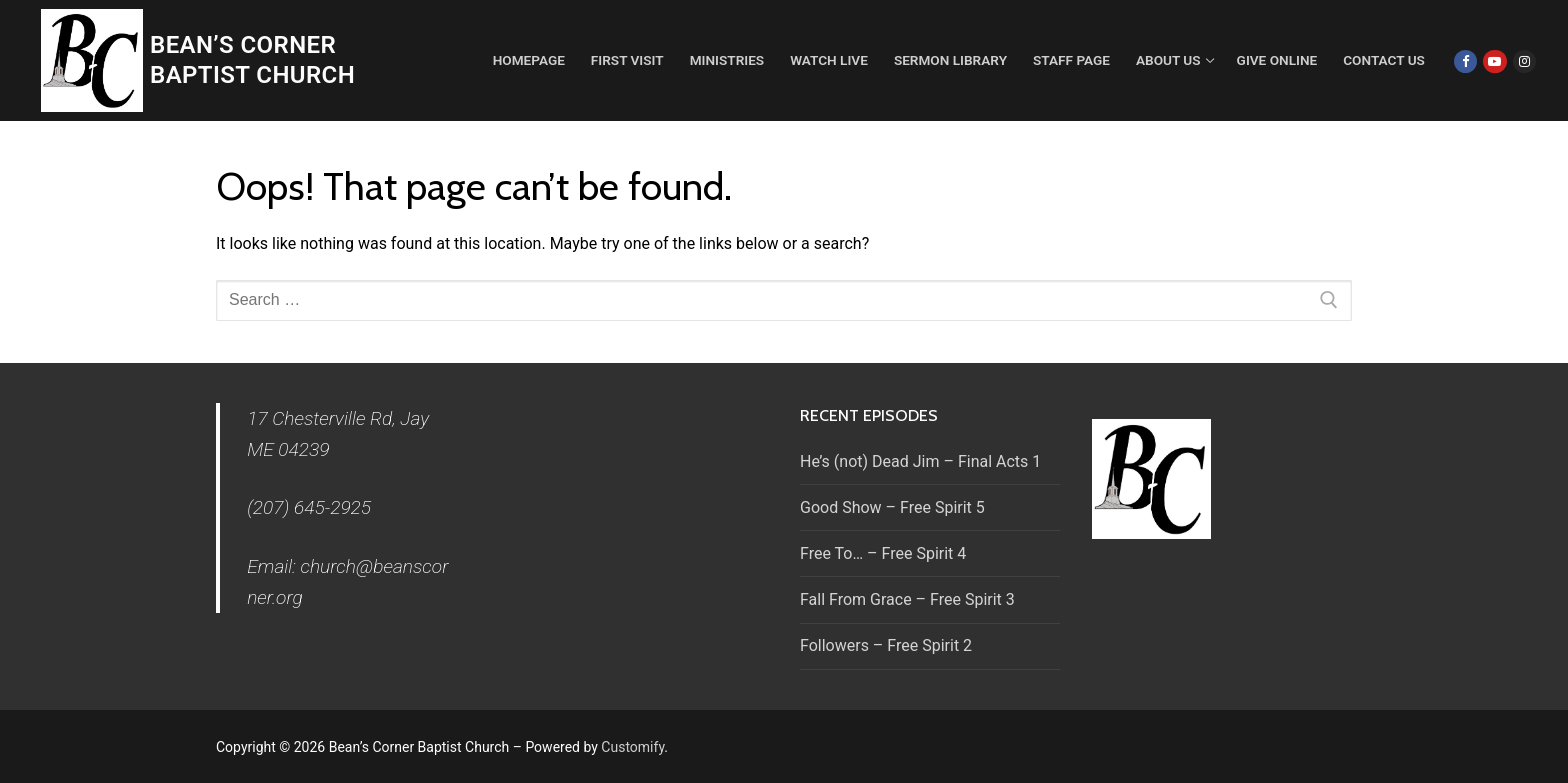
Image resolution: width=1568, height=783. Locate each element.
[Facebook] (1465, 61)
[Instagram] (1524, 61)
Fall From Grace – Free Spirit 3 (907, 599)
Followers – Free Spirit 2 (886, 645)
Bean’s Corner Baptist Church (252, 59)
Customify (632, 747)
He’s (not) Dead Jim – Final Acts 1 (920, 461)
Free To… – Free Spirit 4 (883, 553)
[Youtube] (1494, 61)
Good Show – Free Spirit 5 (892, 507)
